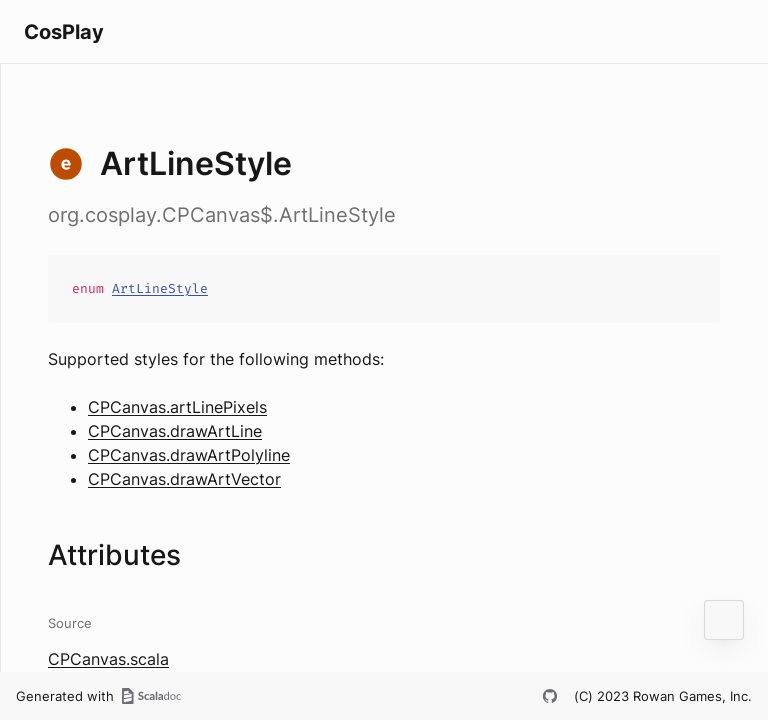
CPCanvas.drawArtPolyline (189, 455)
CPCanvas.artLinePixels (177, 407)
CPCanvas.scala (108, 659)
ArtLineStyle (160, 288)
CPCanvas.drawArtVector (184, 479)
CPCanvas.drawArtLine (175, 431)
